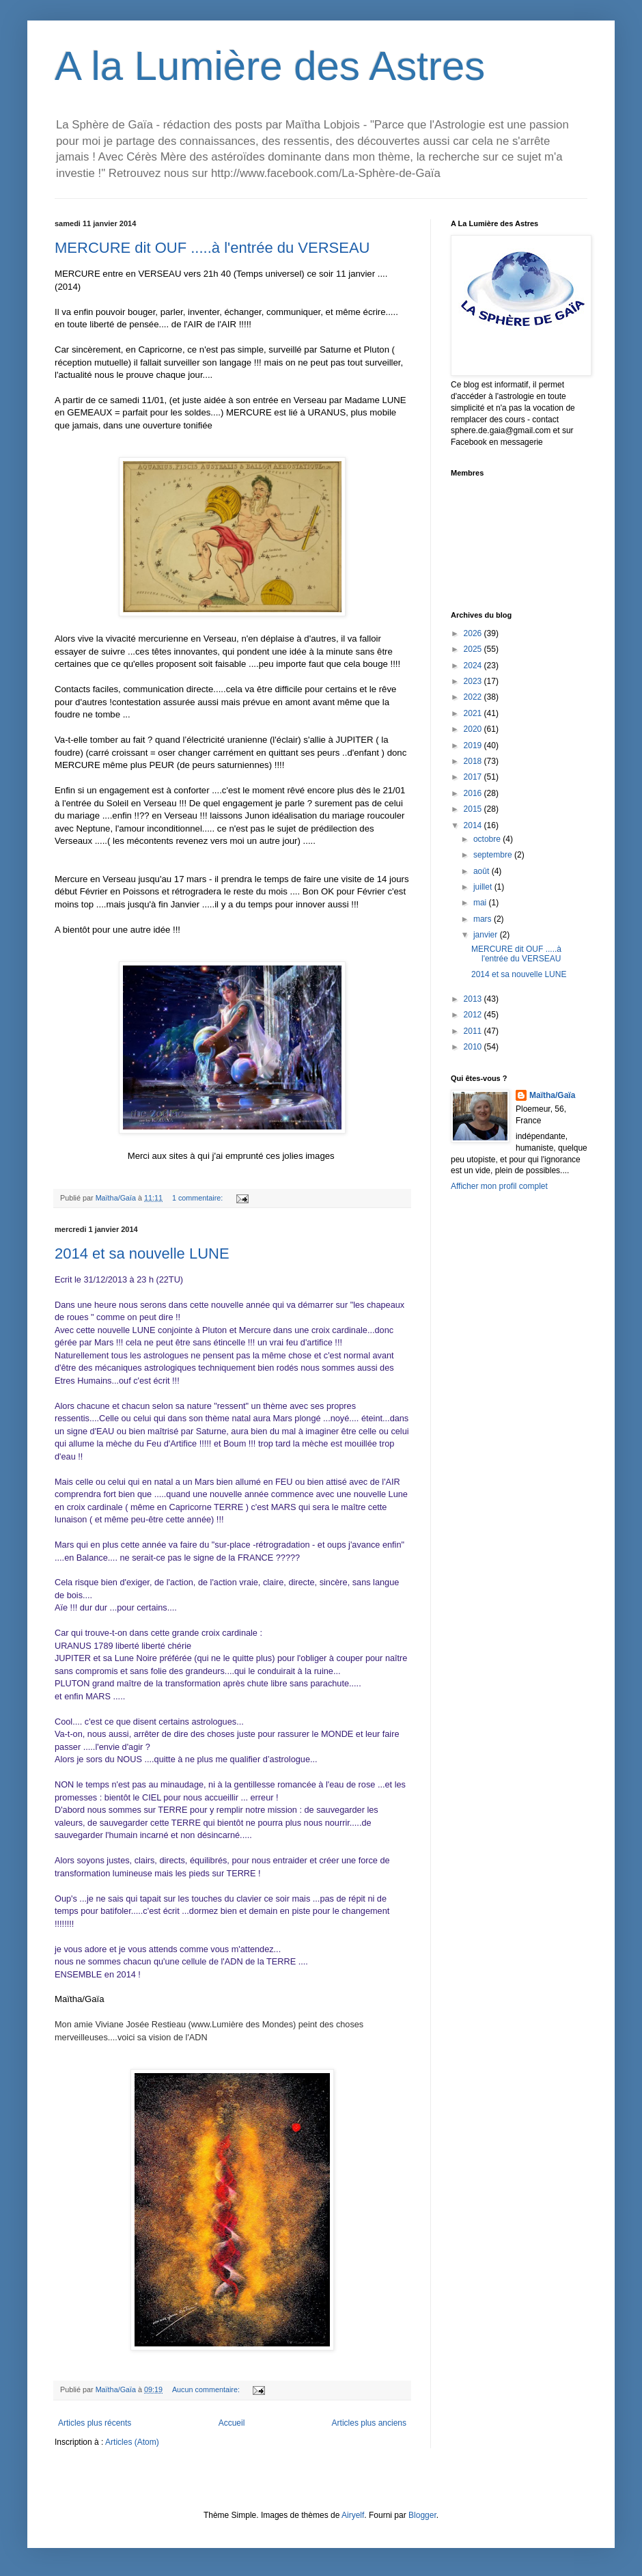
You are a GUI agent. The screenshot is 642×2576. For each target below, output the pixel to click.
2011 (474, 1031)
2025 (474, 649)
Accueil (232, 2423)
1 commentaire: (198, 1198)
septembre (493, 855)
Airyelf (352, 2515)
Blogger (422, 2515)
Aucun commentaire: (207, 2389)
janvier (486, 935)
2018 (474, 761)
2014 (474, 825)
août (482, 871)
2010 (474, 1047)
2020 (474, 729)
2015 (474, 809)
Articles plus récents (94, 2423)
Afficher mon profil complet (499, 1186)
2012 (474, 1014)
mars (483, 919)
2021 (474, 713)
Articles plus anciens (369, 2423)
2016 (474, 793)
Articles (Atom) (132, 2442)
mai (481, 902)
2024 (474, 665)
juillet (483, 887)
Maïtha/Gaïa (552, 1095)
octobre (488, 839)
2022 (474, 697)
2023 (474, 681)
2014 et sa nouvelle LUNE (142, 1253)
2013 (474, 999)
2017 (474, 777)
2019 (474, 745)
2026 (474, 633)
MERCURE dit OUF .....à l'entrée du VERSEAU (212, 247)
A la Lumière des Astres (270, 66)
